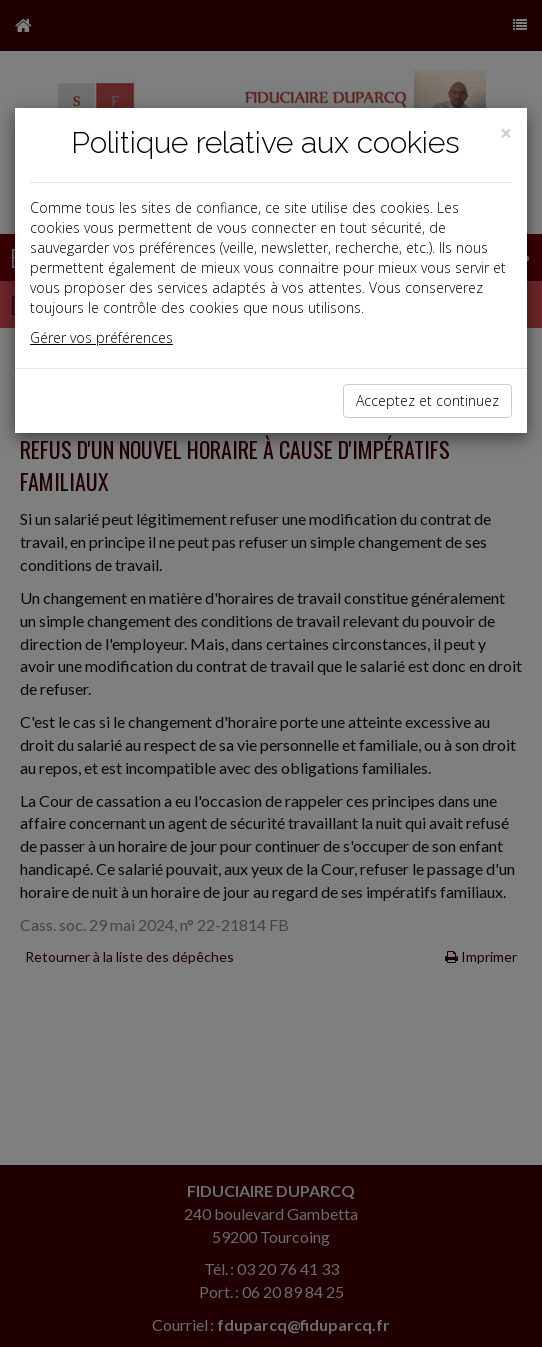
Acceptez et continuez (427, 400)
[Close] (506, 133)
